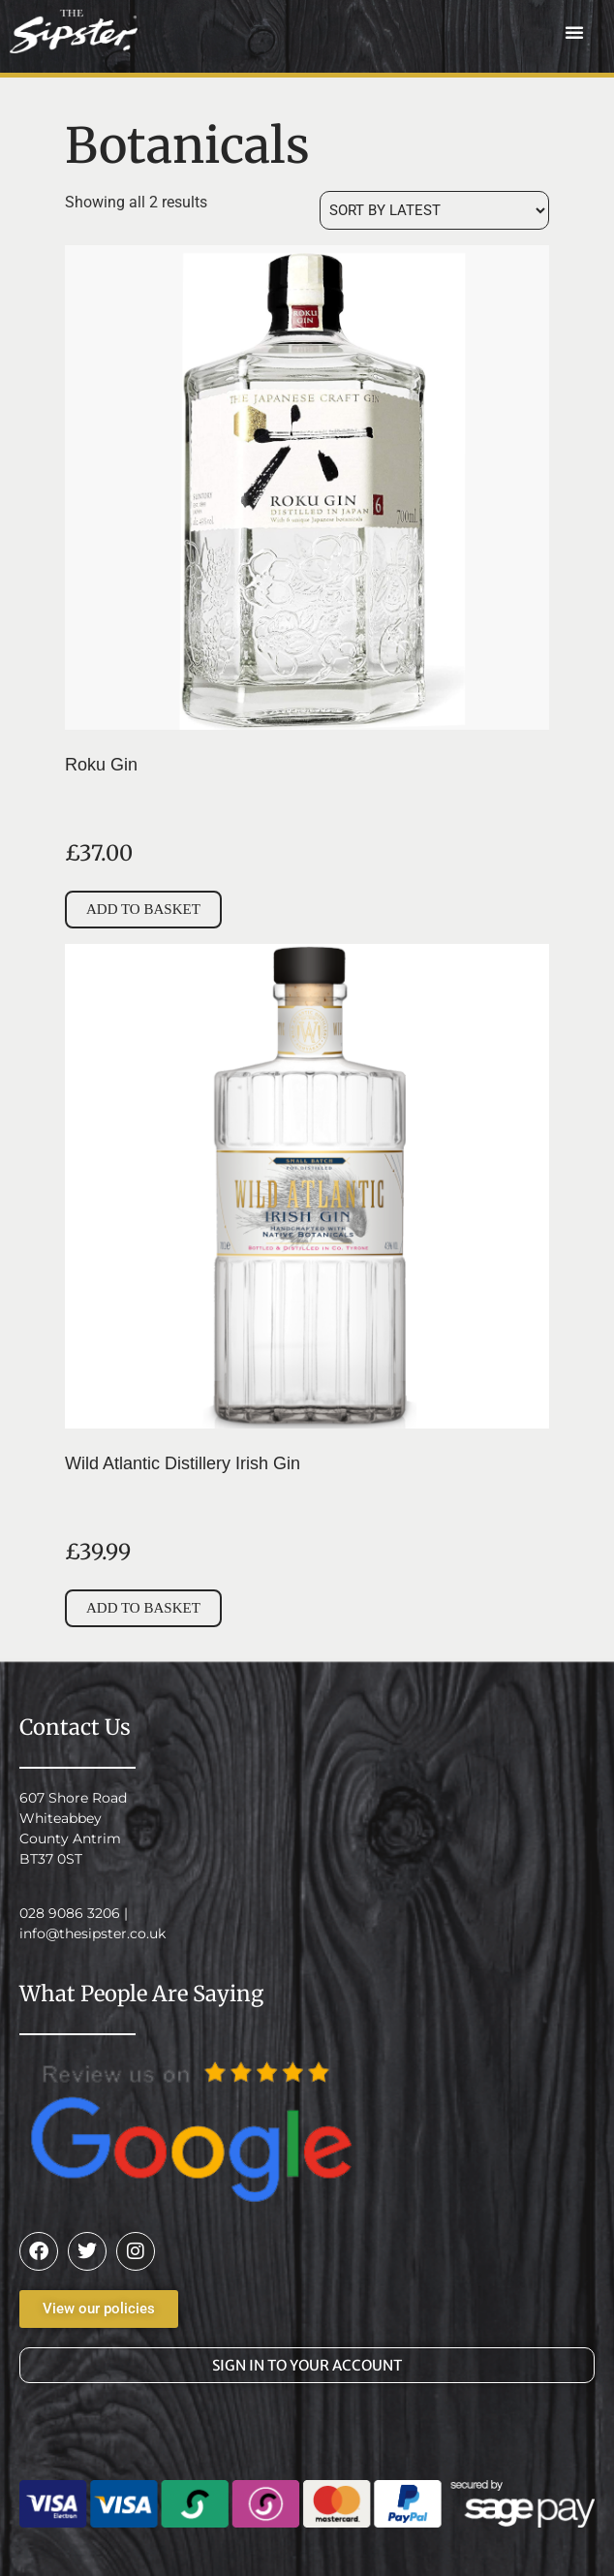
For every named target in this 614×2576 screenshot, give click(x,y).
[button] (574, 32)
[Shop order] (434, 210)
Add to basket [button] (143, 909)
